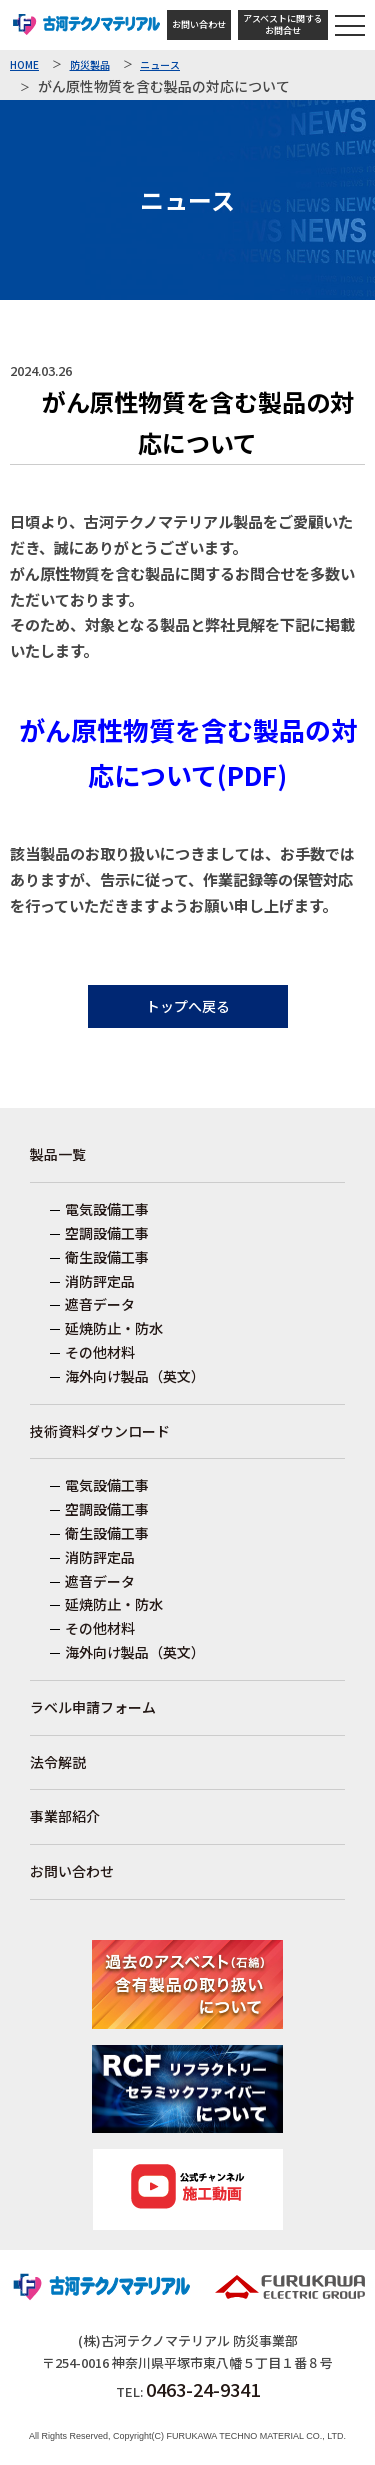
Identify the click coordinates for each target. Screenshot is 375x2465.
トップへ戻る (188, 1006)
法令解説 (58, 1762)
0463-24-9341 (203, 2389)
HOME (24, 65)
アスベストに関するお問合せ (283, 24)
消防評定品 (100, 1281)
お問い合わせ (199, 24)
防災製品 (90, 65)
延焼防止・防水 (114, 1328)
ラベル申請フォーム (93, 1707)
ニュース (160, 65)
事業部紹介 (65, 1816)
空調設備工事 (107, 1233)
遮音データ (100, 1304)
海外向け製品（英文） (135, 1376)
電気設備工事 (107, 1209)
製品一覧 (58, 1154)
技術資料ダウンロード (100, 1431)
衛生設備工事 (107, 1257)
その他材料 (100, 1352)
